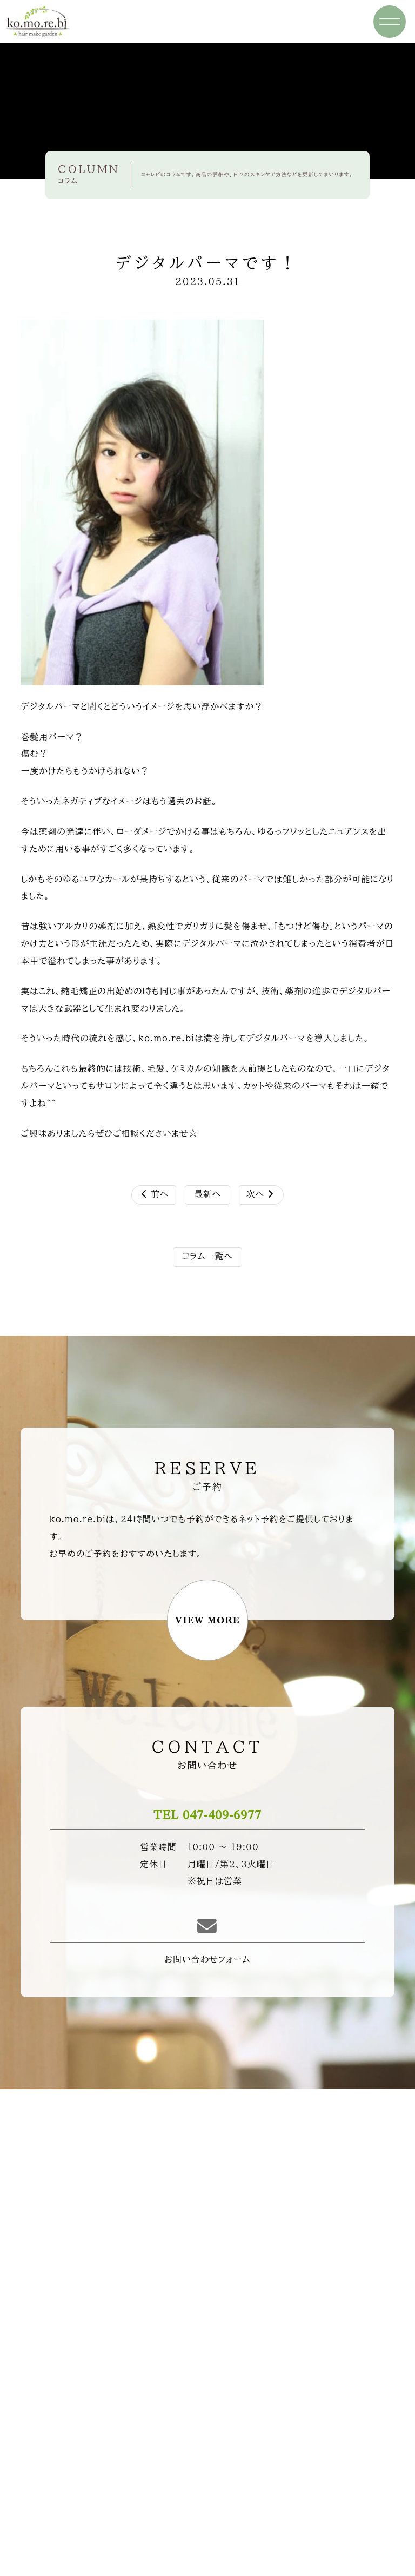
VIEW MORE (207, 1620)
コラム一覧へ (207, 1256)
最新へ (207, 1194)
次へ (260, 1194)
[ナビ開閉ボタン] (389, 21)
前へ (155, 1194)
